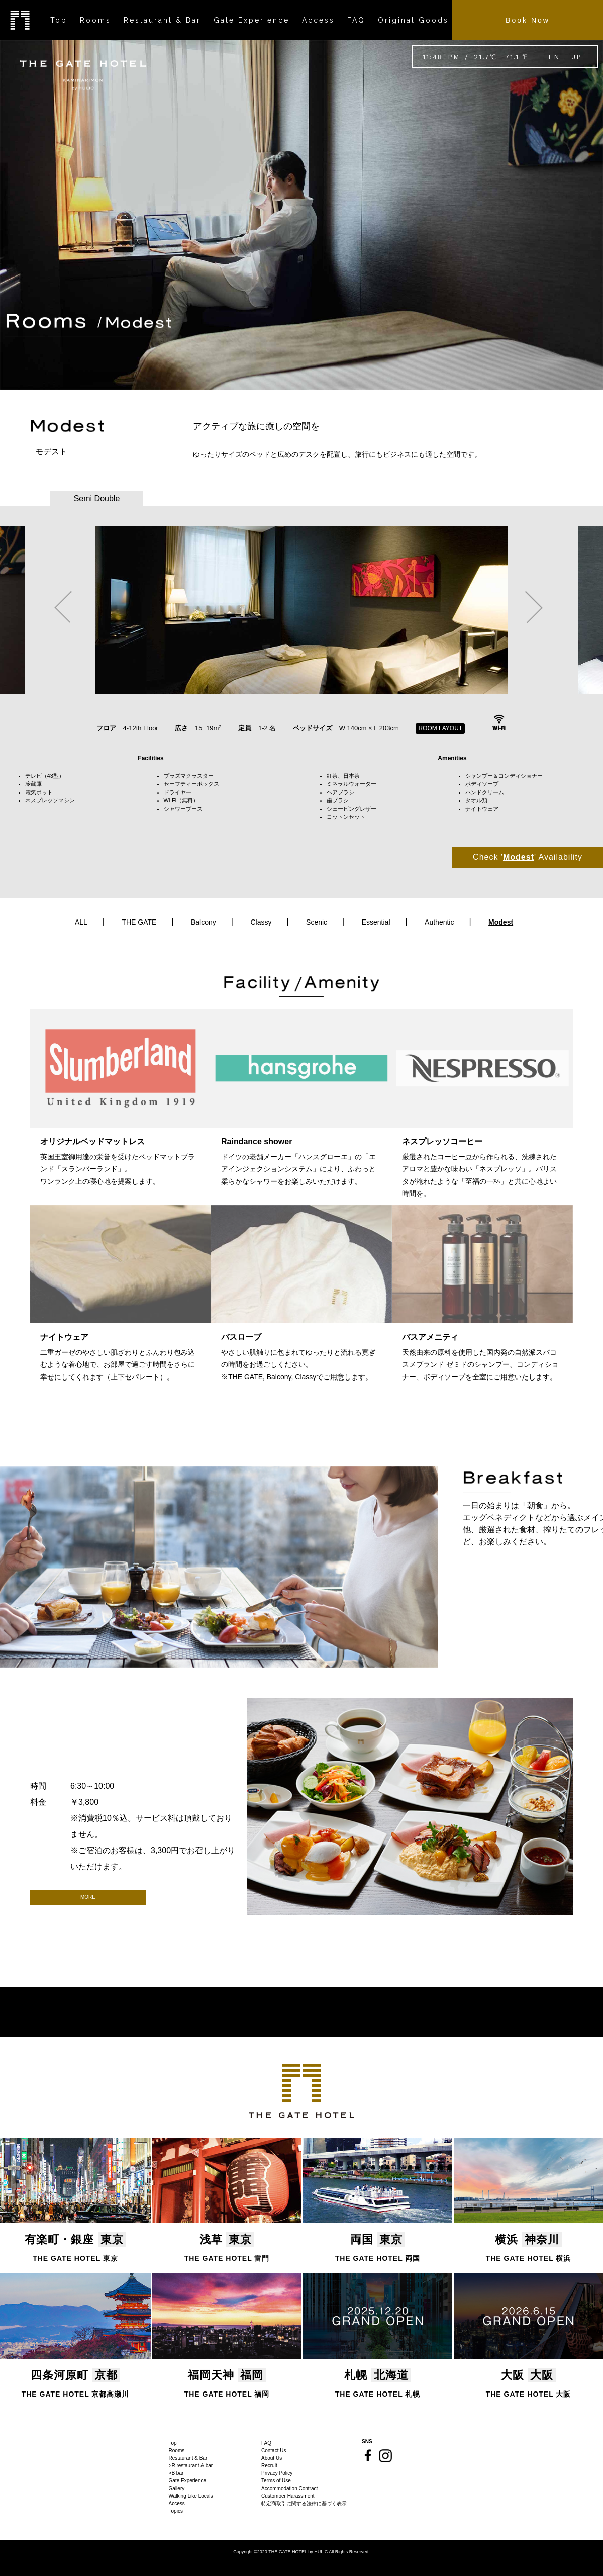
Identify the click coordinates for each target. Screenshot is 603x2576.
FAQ (266, 2443)
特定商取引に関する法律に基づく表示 (304, 2503)
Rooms (177, 2450)
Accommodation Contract (289, 2488)
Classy (260, 922)
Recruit (269, 2465)
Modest (500, 922)
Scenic (316, 922)
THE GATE (139, 922)
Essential (376, 922)
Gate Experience (188, 2480)
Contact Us (273, 2450)
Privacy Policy (276, 2473)
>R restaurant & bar (191, 2465)
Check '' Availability (527, 857)
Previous (63, 607)
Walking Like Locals (191, 2496)
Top (173, 2443)
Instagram (385, 2455)
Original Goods (413, 20)
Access (177, 2503)
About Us (271, 2458)
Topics (176, 2511)
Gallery (177, 2488)
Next (534, 607)
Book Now (528, 20)
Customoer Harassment (288, 2496)
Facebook (368, 2455)
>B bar (176, 2473)
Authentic (439, 922)
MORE (87, 1897)
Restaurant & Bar (188, 2458)
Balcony (203, 922)
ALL (81, 922)
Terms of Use (276, 2480)
